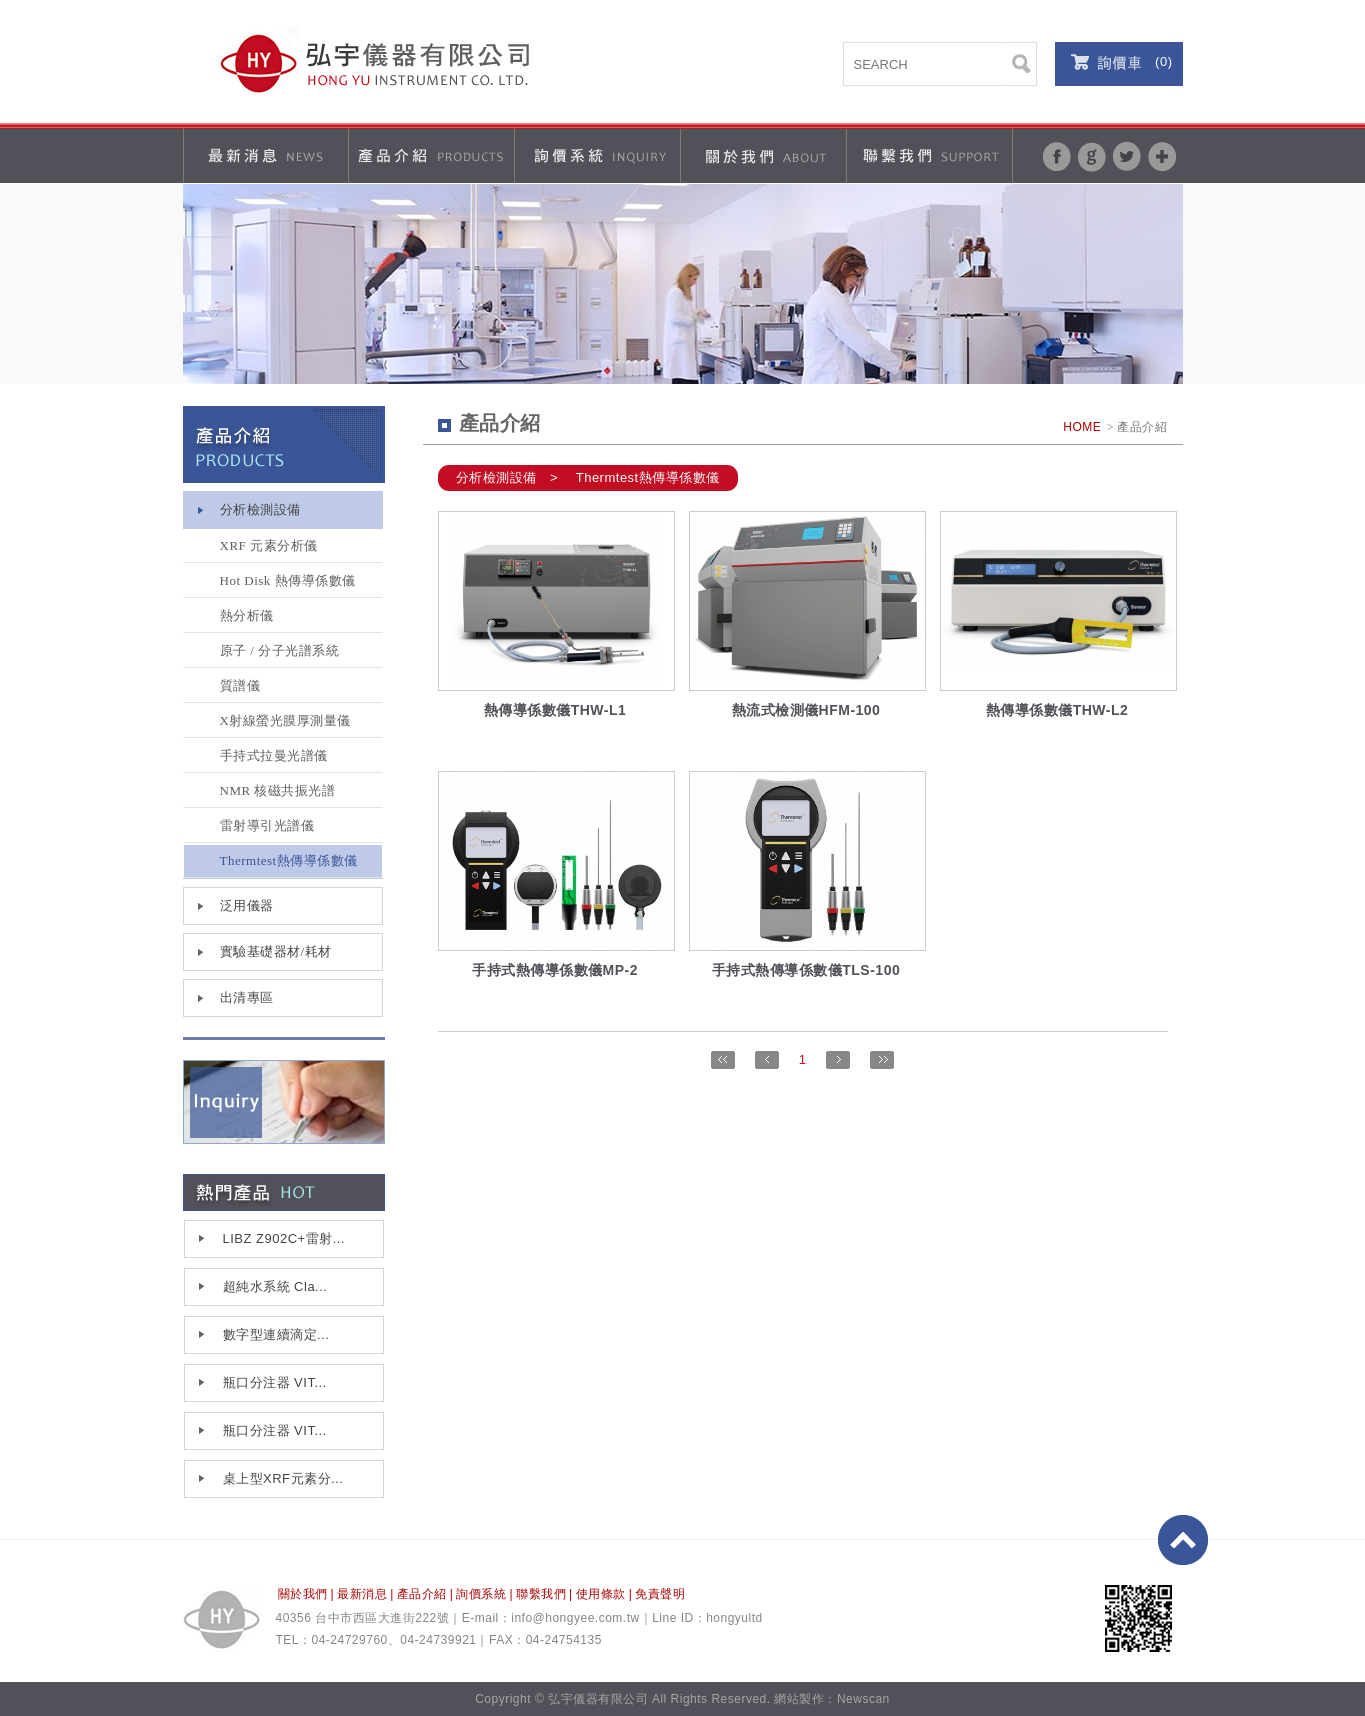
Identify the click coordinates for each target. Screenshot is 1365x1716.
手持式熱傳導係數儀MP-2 (555, 970)
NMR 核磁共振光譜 (278, 790)
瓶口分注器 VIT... (275, 1382)
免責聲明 (660, 1594)
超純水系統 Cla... (275, 1286)
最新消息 (362, 1594)
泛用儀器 (247, 905)
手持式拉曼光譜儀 (274, 755)
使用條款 (601, 1594)
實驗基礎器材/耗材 (276, 951)
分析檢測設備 (260, 509)
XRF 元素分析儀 (269, 545)
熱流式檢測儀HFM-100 (806, 710)
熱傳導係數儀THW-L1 (555, 710)
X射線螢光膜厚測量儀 (285, 720)
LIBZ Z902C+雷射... (284, 1238)
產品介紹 (422, 1594)
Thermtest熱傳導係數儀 (289, 860)
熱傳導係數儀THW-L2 (1057, 710)
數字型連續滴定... (276, 1334)
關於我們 (303, 1594)
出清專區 (247, 997)
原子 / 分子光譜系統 (280, 650)
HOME (1082, 427)
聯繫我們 (541, 1594)
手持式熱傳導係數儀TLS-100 (806, 970)
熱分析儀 (247, 615)
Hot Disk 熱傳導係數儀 (288, 580)
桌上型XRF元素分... (283, 1478)
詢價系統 (481, 1594)
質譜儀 (240, 685)
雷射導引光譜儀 (267, 825)
